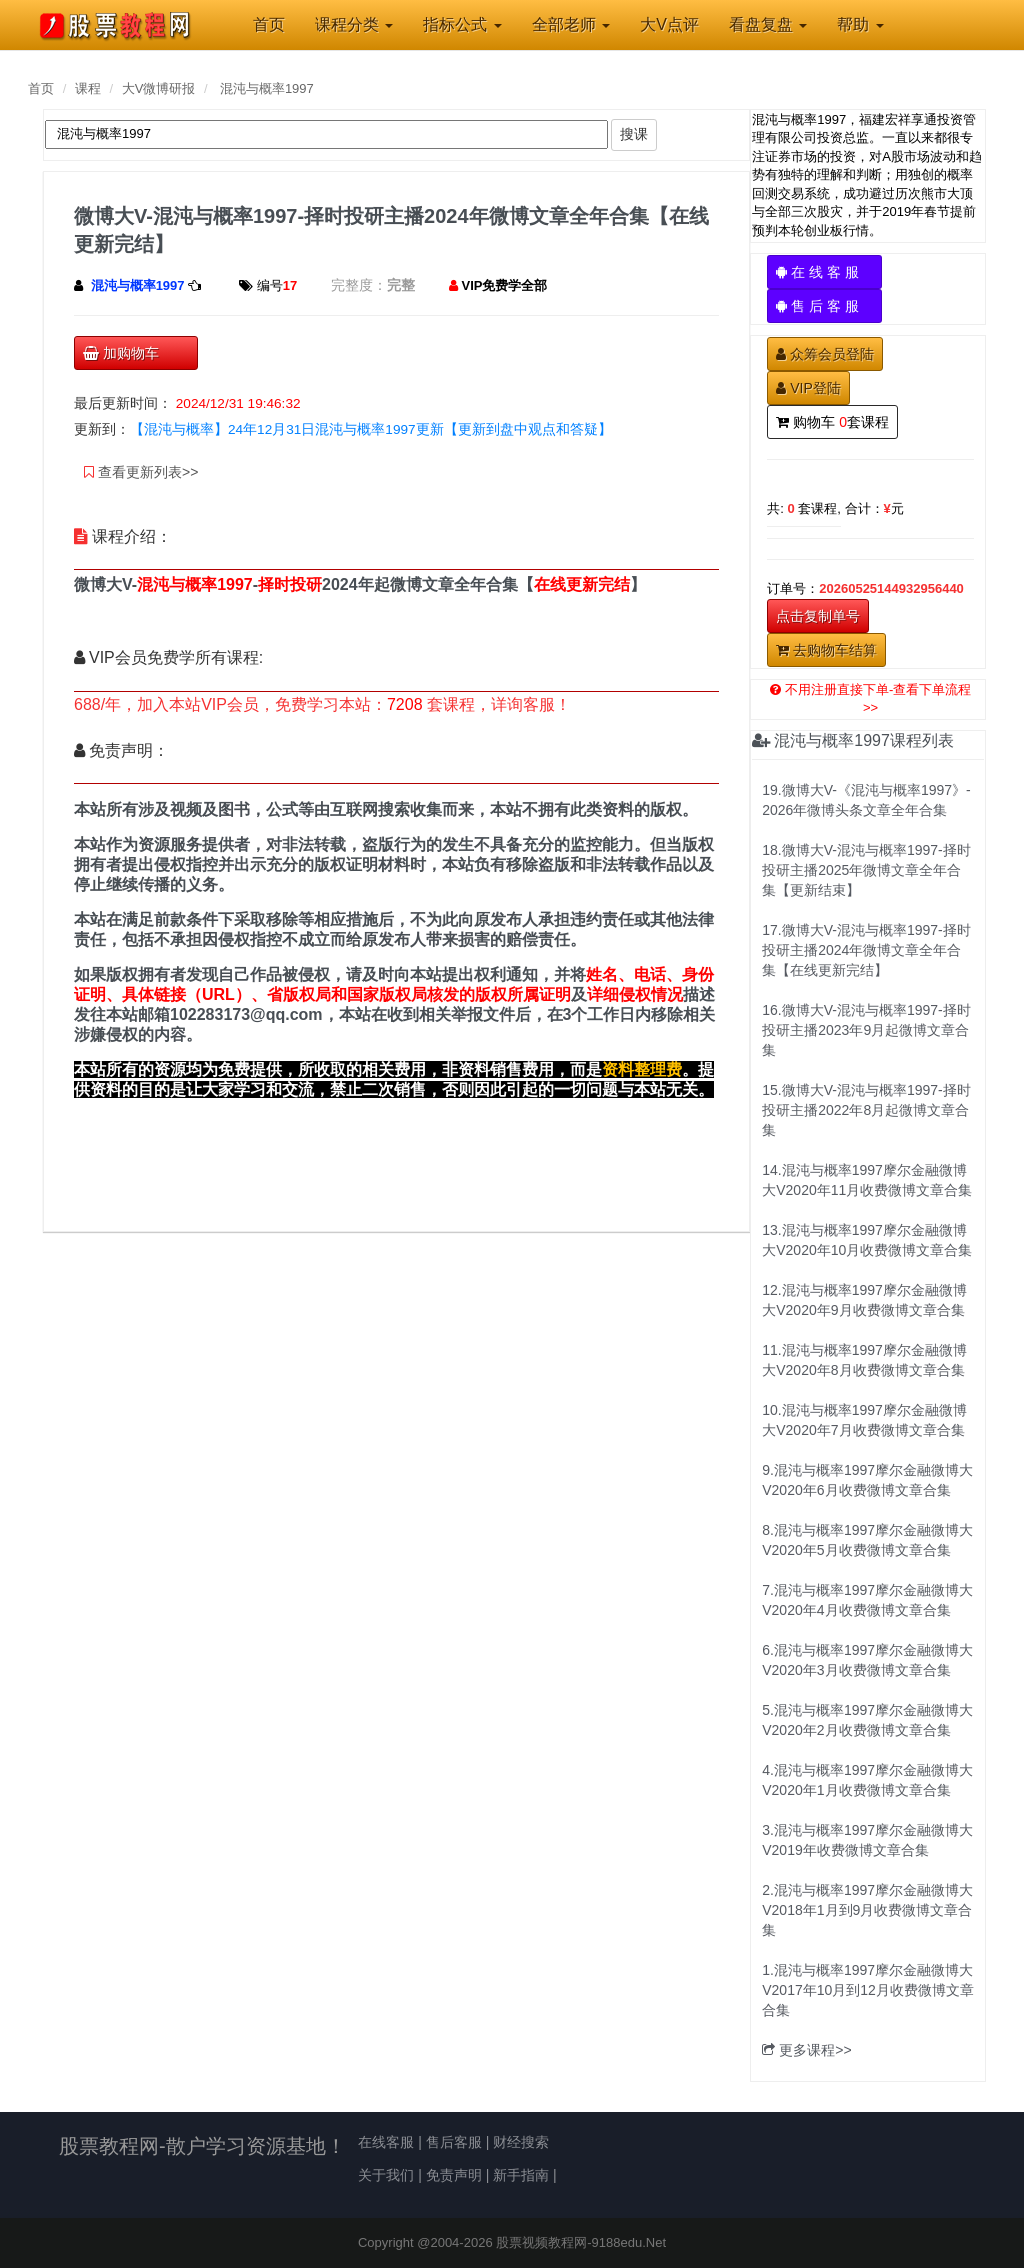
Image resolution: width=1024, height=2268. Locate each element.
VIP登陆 (808, 388)
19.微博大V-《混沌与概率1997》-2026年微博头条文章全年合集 (866, 800)
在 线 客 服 (824, 272)
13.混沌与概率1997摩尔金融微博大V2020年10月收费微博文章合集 (867, 1240)
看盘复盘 (768, 24)
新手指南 (521, 2175)
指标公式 (462, 24)
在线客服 (386, 2142)
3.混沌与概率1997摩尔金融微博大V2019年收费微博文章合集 (867, 1840)
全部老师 (571, 24)
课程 (88, 88)
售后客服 (454, 2142)
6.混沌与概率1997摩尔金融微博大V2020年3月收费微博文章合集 (867, 1660)
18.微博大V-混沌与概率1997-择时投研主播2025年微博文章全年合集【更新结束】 (866, 870)
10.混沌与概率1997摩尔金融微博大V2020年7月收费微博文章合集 (864, 1420)
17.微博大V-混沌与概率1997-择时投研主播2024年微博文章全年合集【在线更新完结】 (866, 950)
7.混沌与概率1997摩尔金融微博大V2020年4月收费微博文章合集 (867, 1600)
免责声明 (454, 2175)
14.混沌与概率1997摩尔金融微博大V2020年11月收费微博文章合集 (867, 1180)
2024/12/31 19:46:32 (238, 403)
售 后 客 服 (824, 306)
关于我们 (386, 2175)
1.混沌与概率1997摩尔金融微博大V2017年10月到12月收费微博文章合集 (868, 1990)
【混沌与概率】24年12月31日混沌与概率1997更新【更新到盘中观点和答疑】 (371, 429)
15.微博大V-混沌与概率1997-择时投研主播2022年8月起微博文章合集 (866, 1110)
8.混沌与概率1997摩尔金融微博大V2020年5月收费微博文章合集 (867, 1540)
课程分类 (354, 24)
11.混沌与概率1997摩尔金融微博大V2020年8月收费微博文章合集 (864, 1360)
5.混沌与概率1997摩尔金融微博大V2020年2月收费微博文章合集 (867, 1720)
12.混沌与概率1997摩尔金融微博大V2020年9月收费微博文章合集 (864, 1300)
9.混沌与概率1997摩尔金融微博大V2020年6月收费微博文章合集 (867, 1480)
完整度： (359, 285)
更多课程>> (806, 2050)
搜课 (634, 134)
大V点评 (669, 24)
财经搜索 (521, 2142)
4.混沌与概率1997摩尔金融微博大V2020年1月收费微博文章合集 (867, 1780)
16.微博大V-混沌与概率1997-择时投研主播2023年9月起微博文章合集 (866, 1030)
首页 (41, 88)
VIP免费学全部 (505, 285)
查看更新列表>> (141, 472)
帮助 (860, 24)
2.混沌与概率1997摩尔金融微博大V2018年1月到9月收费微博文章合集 (867, 1910)
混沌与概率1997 (267, 88)
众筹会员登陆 (825, 354)
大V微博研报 (159, 88)
